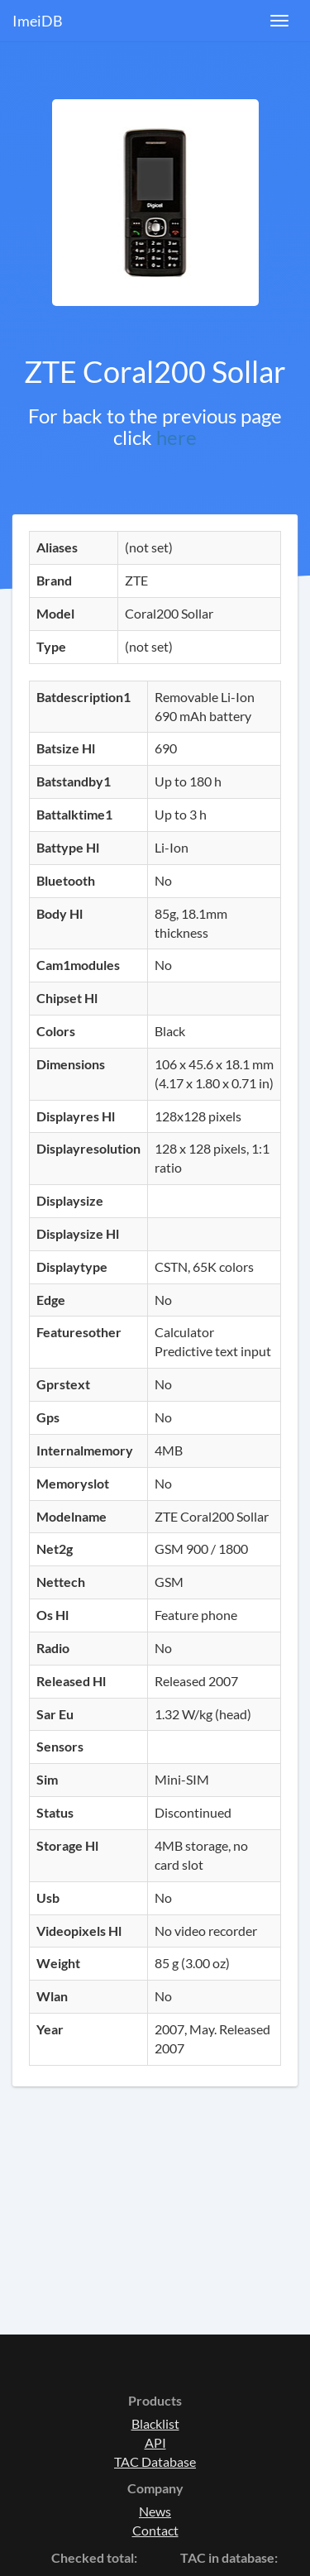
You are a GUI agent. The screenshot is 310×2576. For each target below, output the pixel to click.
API (155, 2442)
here (176, 437)
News (155, 2511)
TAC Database (155, 2461)
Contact (155, 2530)
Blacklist (155, 2423)
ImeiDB (37, 21)
